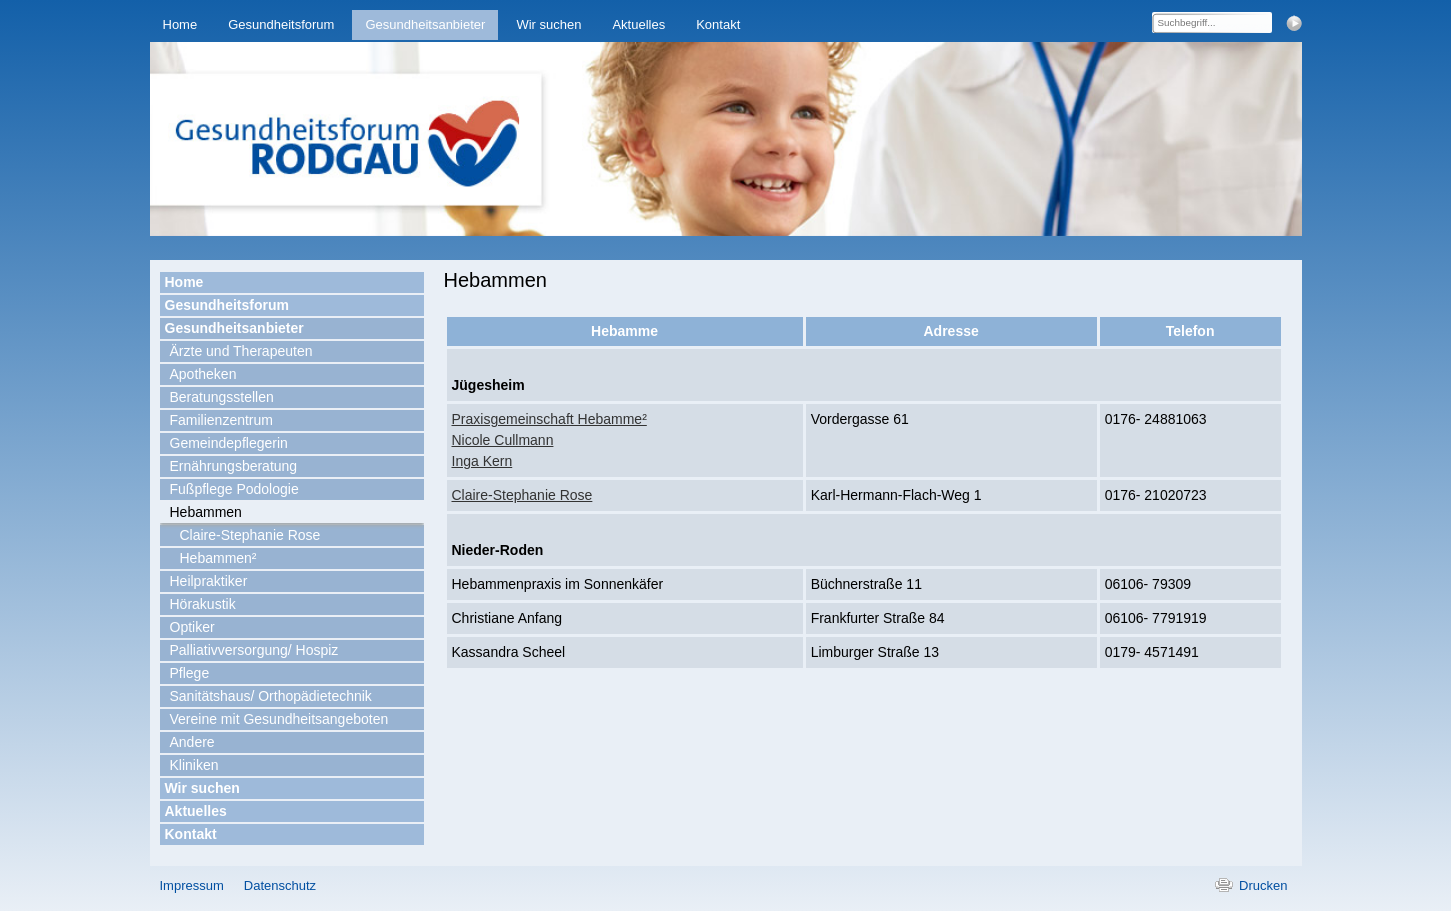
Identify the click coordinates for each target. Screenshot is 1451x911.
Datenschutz (280, 885)
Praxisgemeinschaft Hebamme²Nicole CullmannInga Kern (549, 440)
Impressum (192, 885)
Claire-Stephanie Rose (522, 495)
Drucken (1263, 885)
